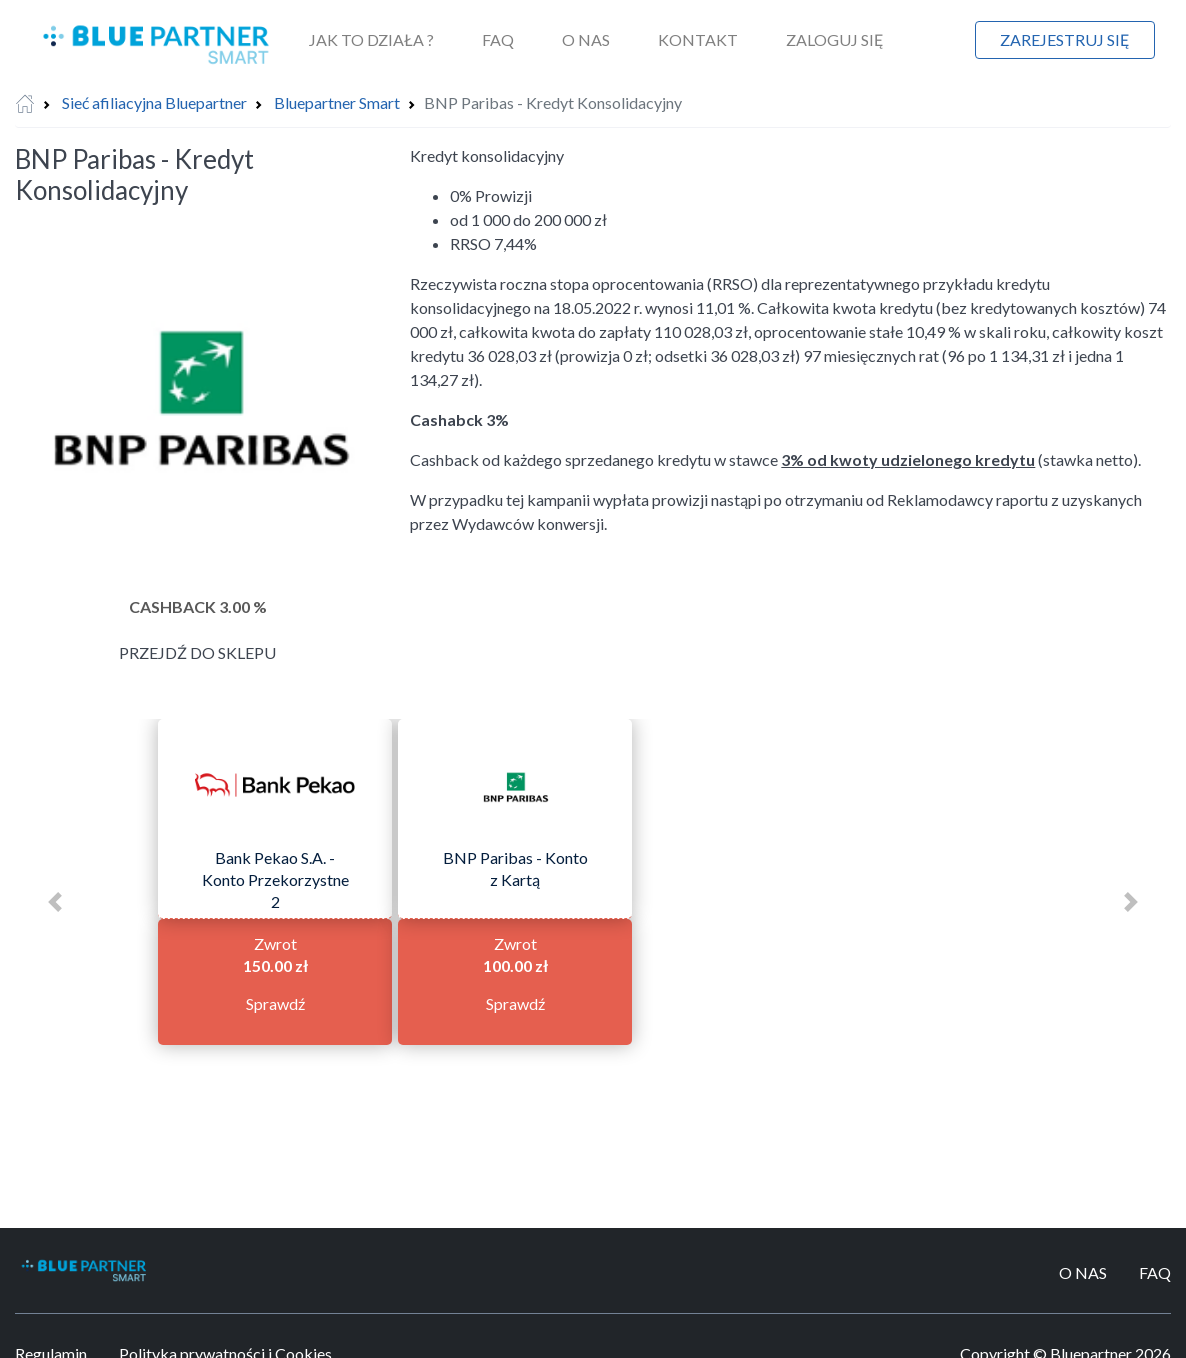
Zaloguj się (835, 39)
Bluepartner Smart (337, 102)
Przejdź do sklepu (197, 652)
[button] (55, 902)
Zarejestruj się (1065, 39)
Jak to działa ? (371, 39)
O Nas (586, 39)
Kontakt (698, 39)
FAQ (498, 39)
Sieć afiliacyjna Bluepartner (154, 102)
